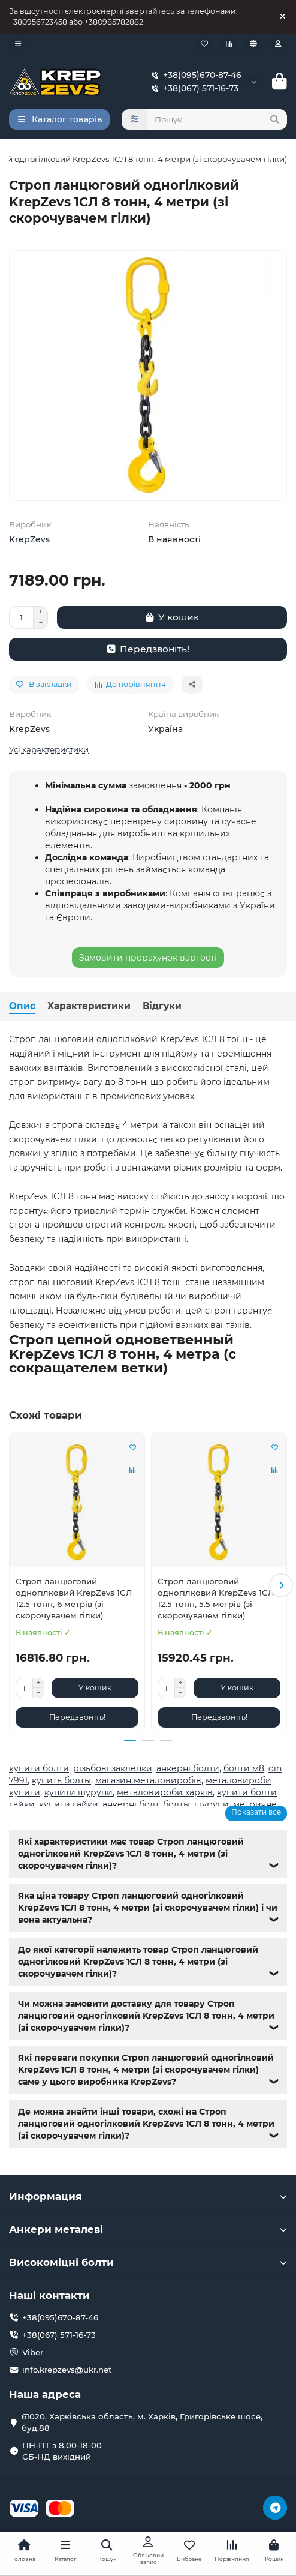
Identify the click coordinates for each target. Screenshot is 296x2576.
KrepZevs (29, 539)
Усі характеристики (49, 749)
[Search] (217, 119)
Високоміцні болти (148, 2262)
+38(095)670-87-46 (193, 75)
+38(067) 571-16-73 (192, 88)
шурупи (211, 1804)
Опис (22, 1006)
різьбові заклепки (112, 1768)
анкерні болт (130, 1804)
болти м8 (243, 1768)
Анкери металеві (148, 2229)
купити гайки (68, 1804)
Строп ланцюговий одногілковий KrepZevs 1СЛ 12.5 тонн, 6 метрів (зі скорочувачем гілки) (74, 1598)
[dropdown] (18, 43)
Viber (32, 2352)
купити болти (39, 1768)
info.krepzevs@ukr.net (67, 2369)
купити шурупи (78, 1792)
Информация (148, 2196)
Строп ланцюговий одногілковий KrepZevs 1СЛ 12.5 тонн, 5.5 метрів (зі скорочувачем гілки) (216, 1598)
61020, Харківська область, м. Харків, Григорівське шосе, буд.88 (142, 2422)
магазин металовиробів (148, 1780)
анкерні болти (187, 1768)
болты (176, 1804)
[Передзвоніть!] (148, 649)
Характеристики (89, 1006)
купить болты (61, 1780)
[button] (281, 1585)
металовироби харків (165, 1792)
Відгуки (162, 1006)
